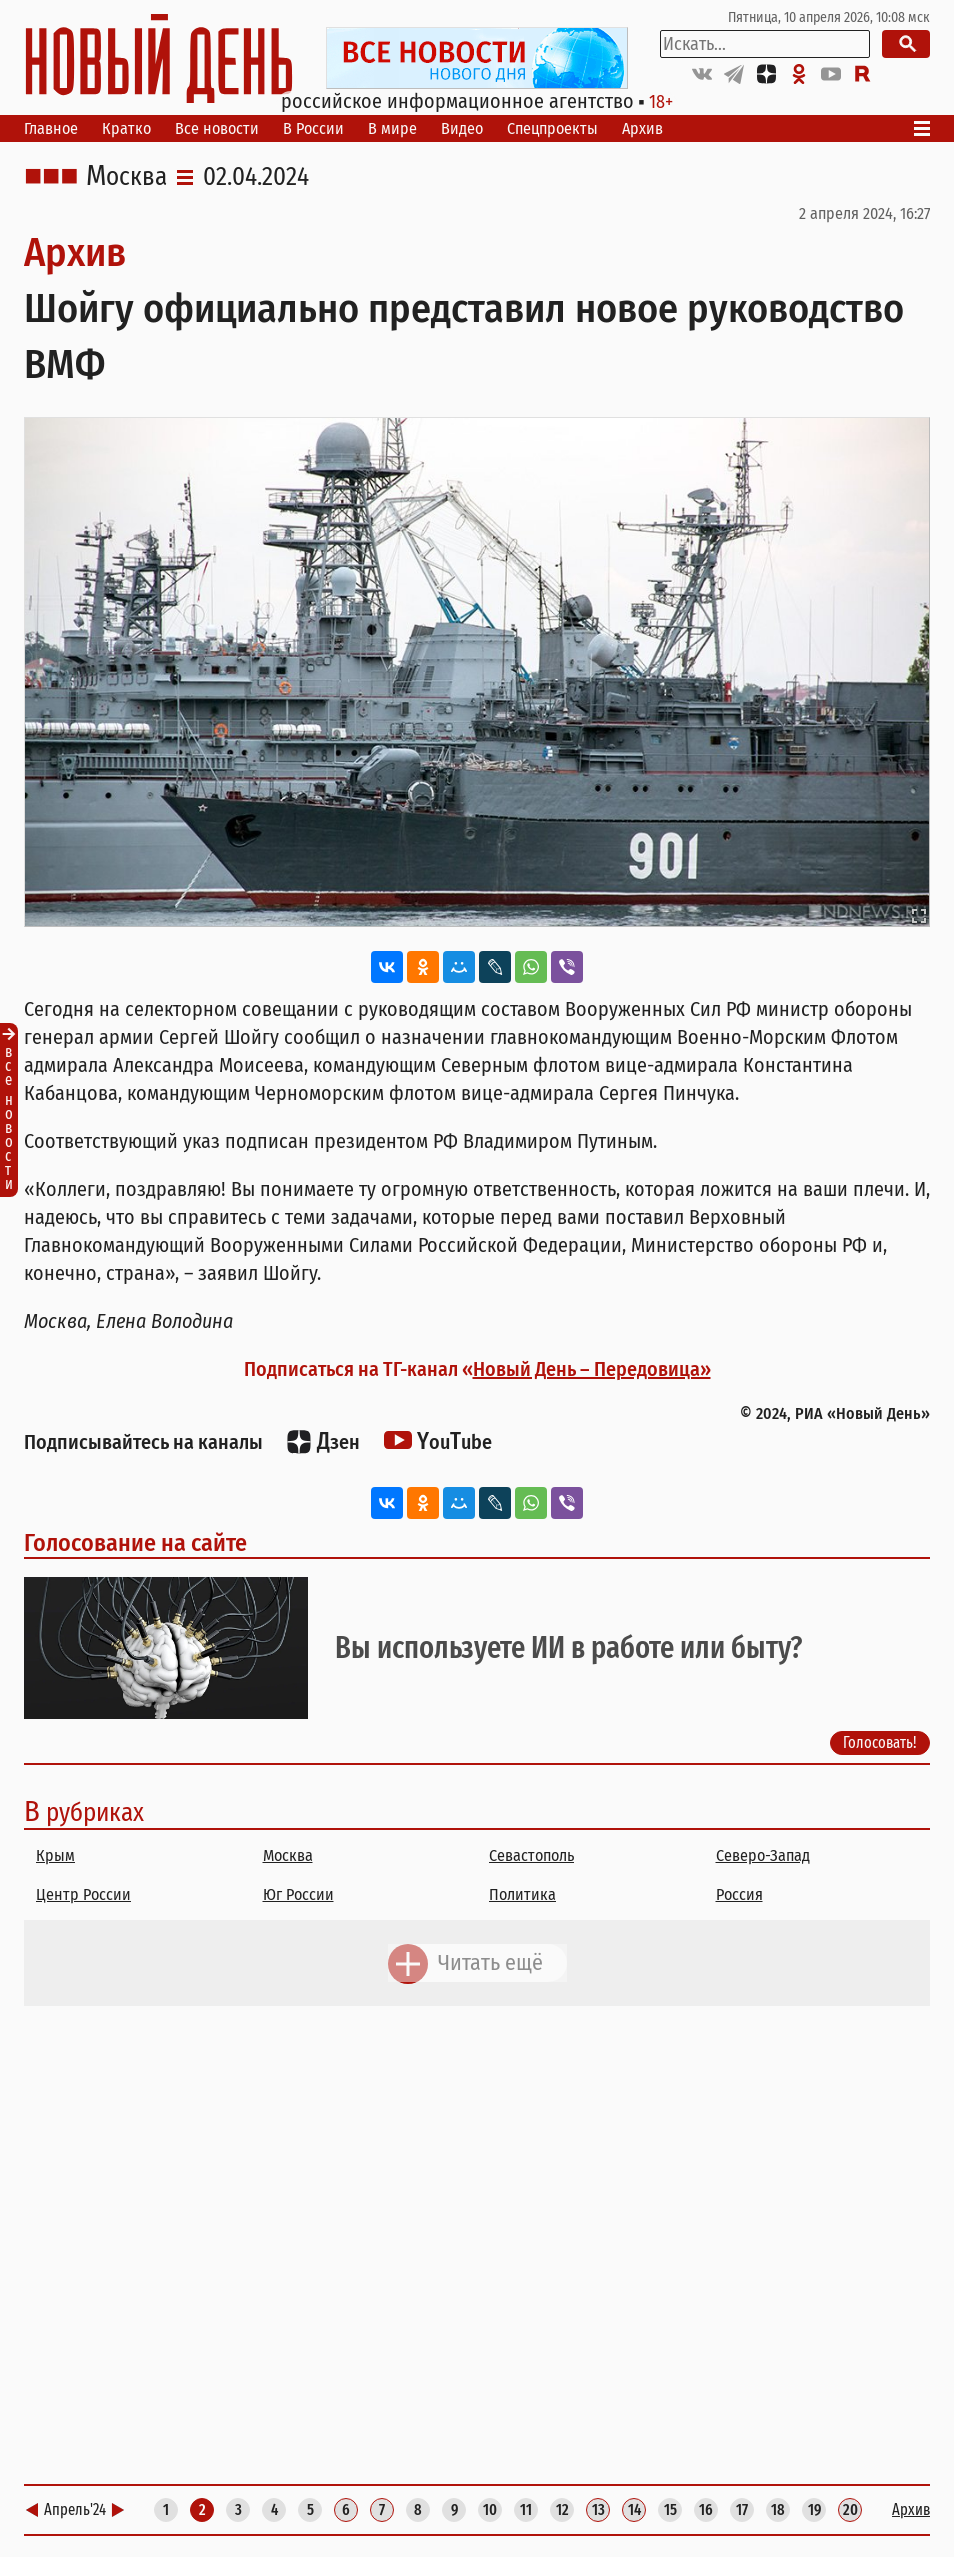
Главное (51, 128)
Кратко (126, 128)
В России (313, 128)
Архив (642, 128)
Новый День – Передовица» (592, 1369)
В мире (392, 128)
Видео (462, 128)
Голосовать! (880, 1742)
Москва (126, 177)
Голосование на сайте (135, 1543)
